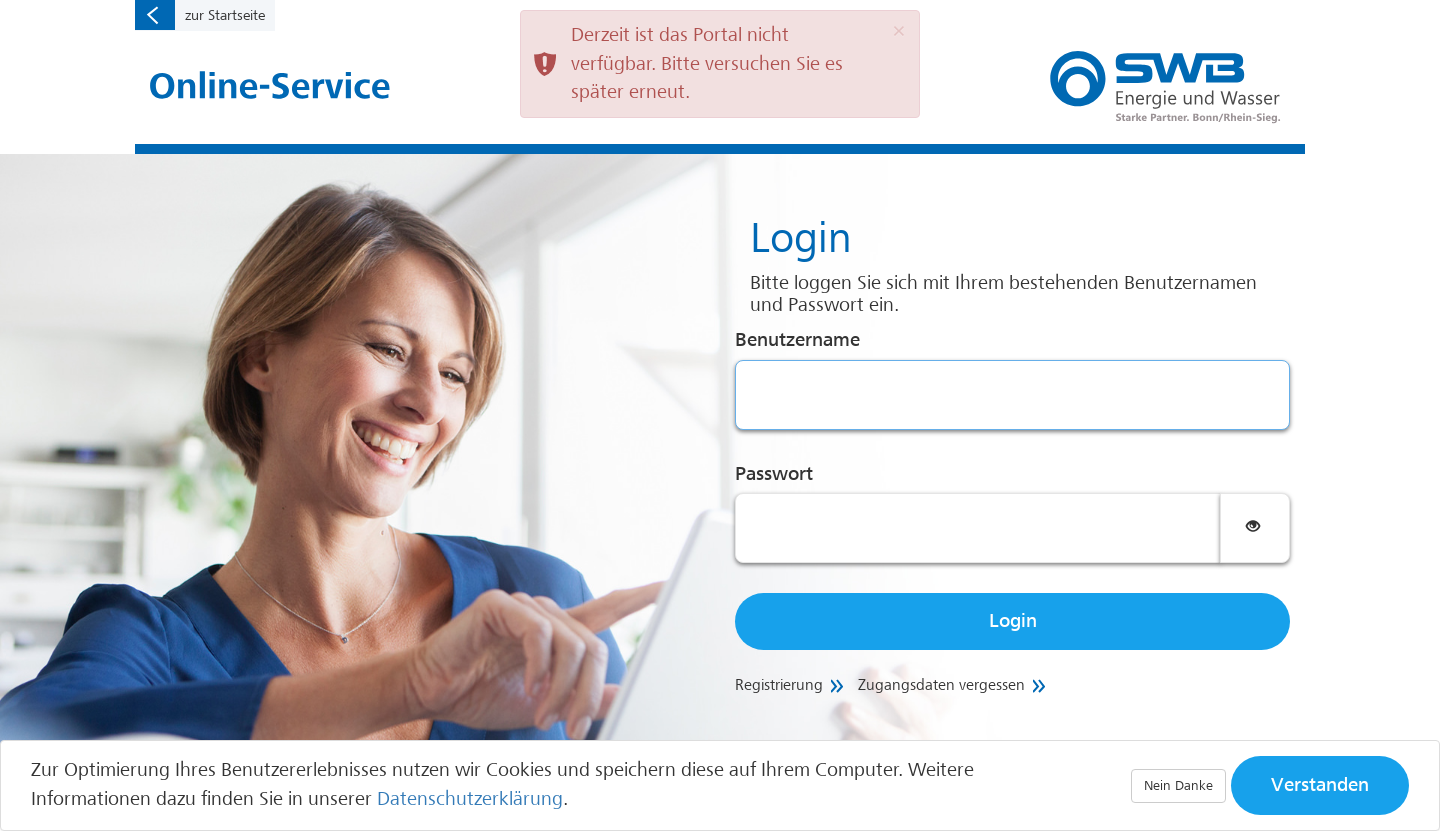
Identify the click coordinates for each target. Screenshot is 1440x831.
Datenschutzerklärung (470, 799)
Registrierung (779, 685)
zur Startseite (225, 15)
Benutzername (797, 340)
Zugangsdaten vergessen (941, 685)
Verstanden (1320, 785)
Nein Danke (1178, 785)
